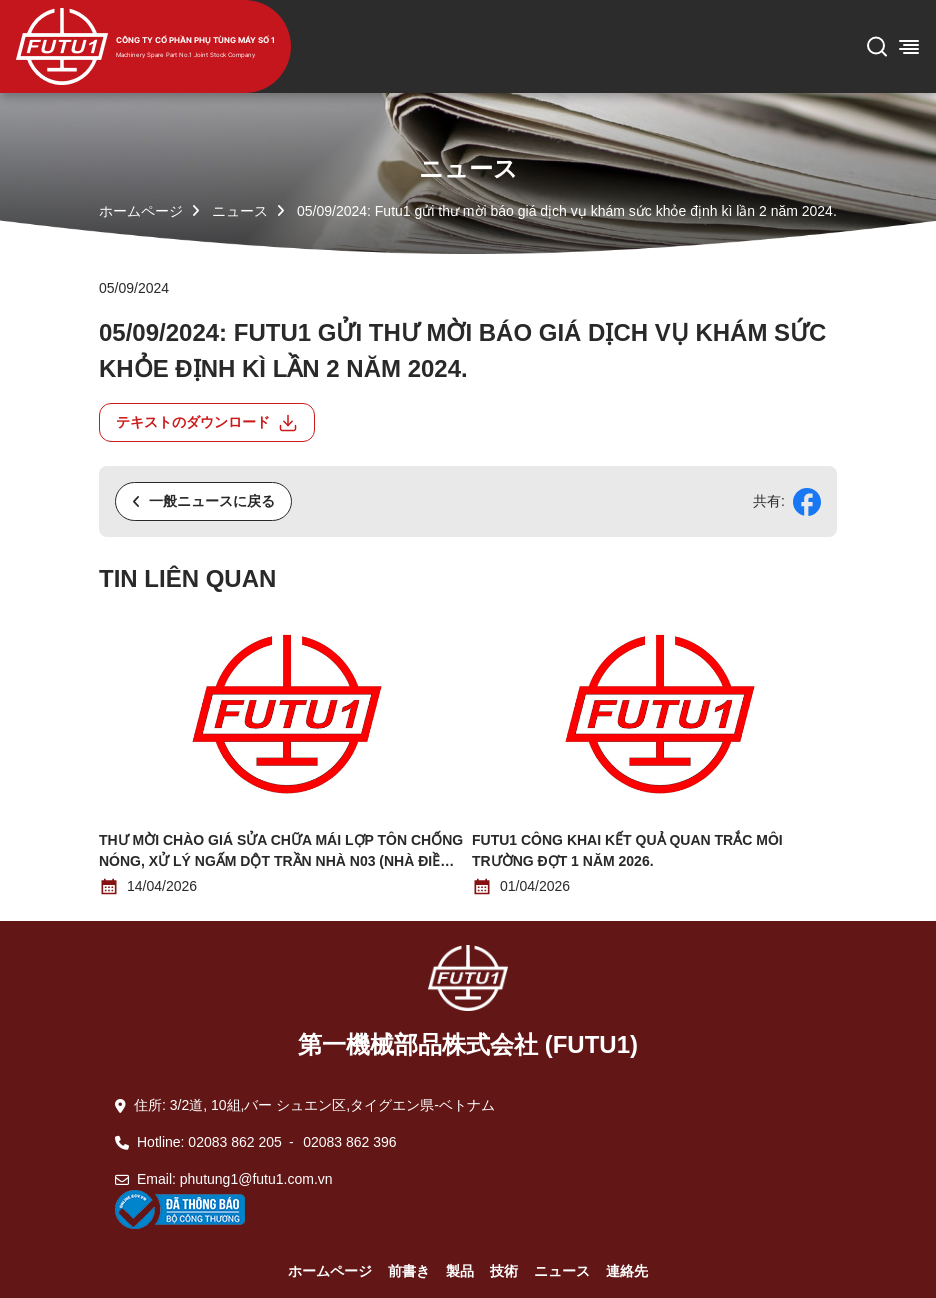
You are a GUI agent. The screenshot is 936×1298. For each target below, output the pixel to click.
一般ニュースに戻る (203, 501)
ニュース (240, 211)
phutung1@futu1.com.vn (256, 1179)
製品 (460, 1271)
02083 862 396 (349, 1142)
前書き (409, 1271)
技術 (504, 1271)
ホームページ (141, 211)
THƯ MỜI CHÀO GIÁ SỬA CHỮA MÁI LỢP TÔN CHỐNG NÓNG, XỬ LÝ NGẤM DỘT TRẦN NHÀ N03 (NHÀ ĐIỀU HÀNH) (281, 852)
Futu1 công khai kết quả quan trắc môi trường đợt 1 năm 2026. (627, 850)
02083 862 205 (234, 1142)
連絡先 (627, 1271)
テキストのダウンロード (207, 423)
